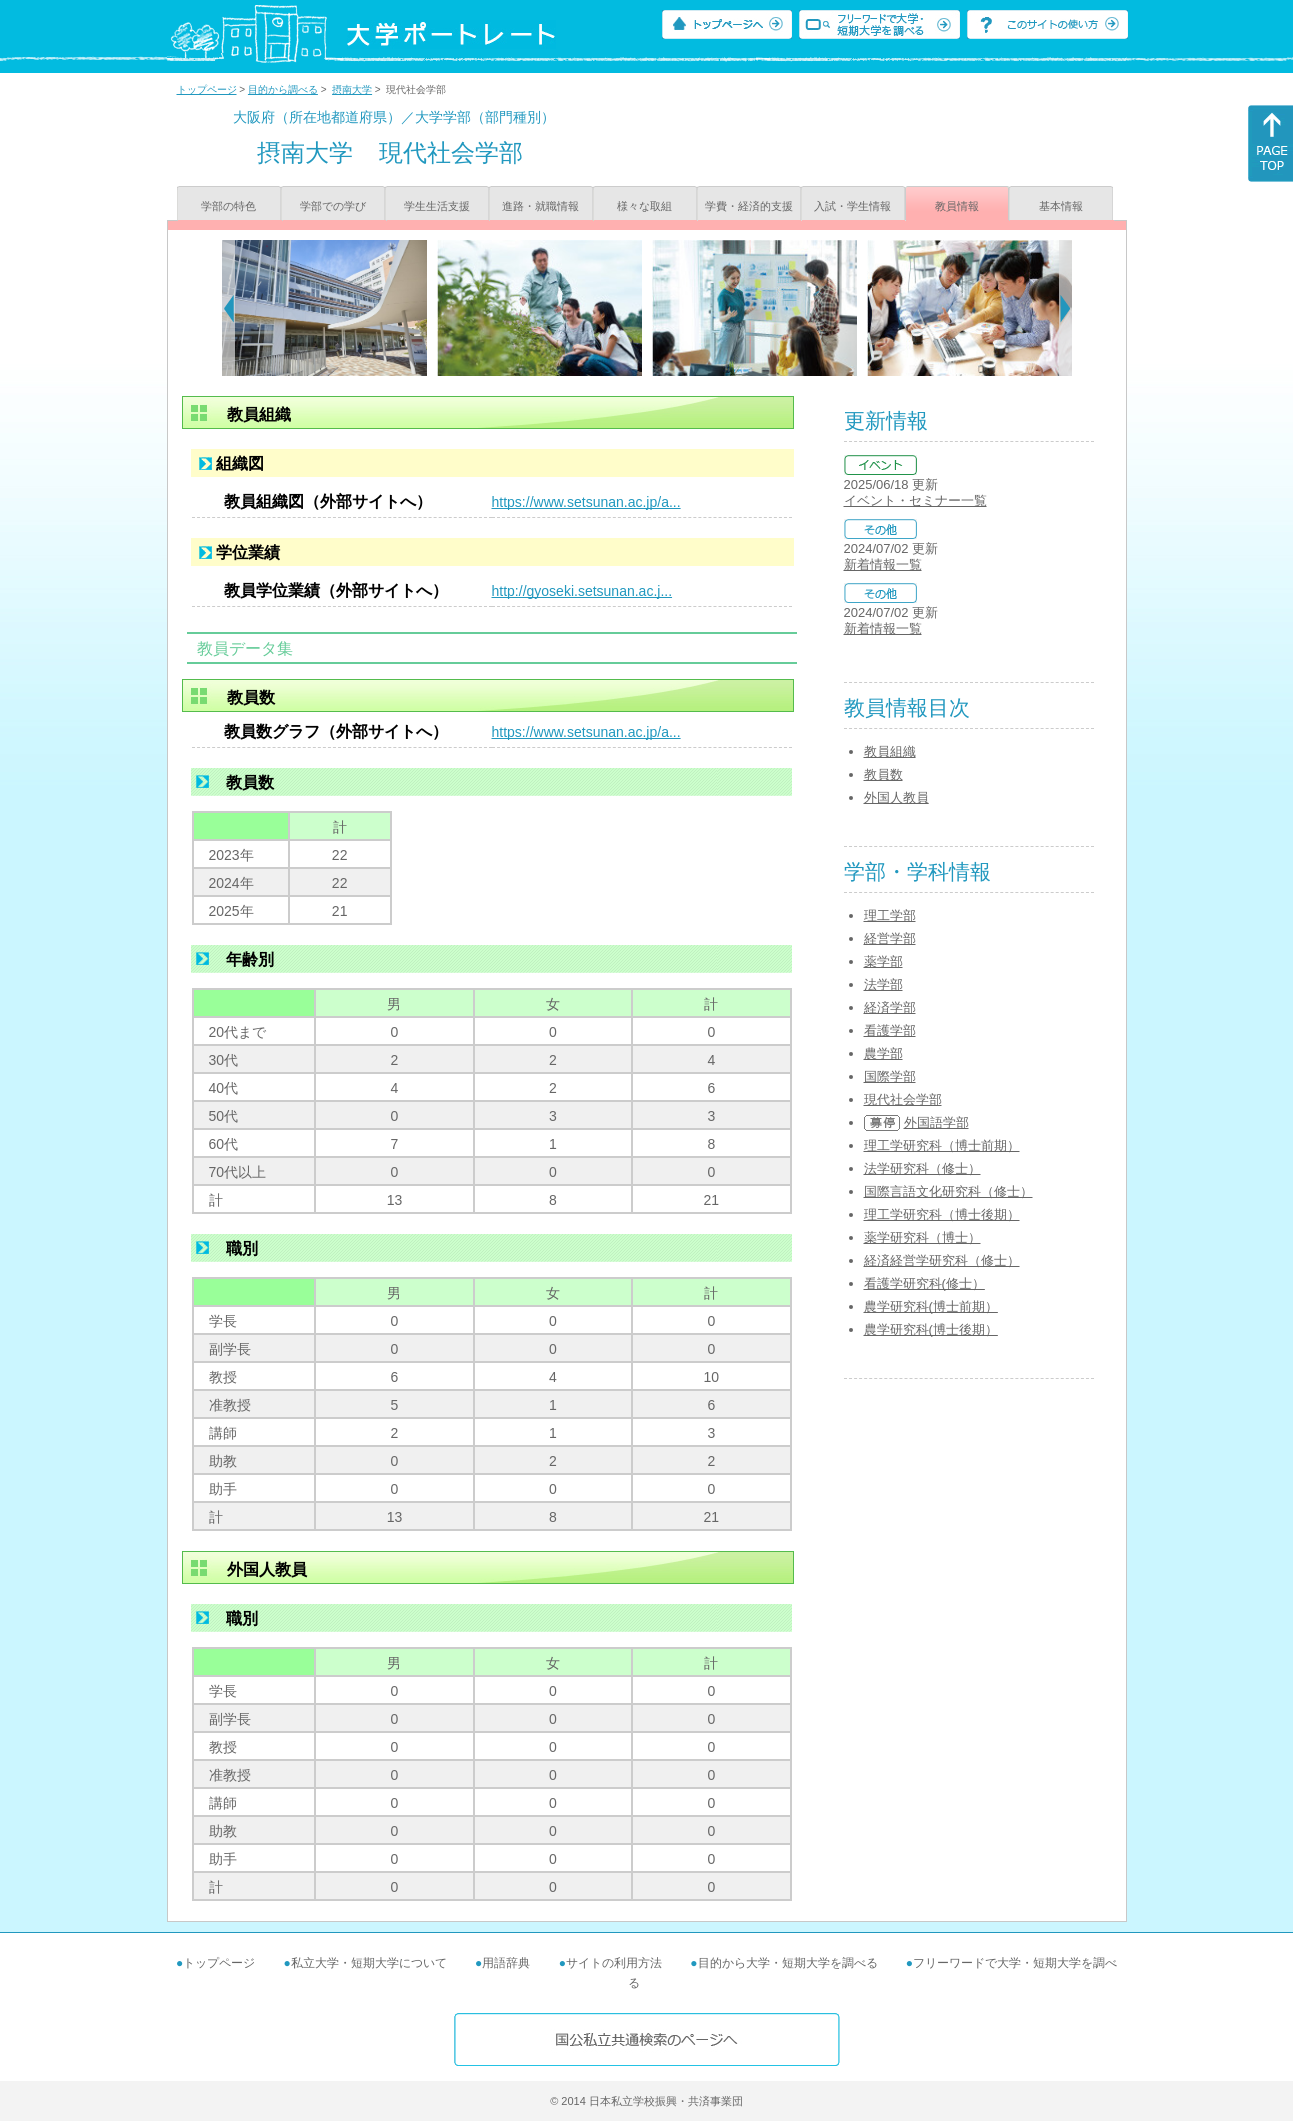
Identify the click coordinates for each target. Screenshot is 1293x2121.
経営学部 (890, 938)
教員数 (883, 774)
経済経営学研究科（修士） (942, 1260)
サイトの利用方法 (614, 1963)
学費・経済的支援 (749, 206)
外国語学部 (936, 1122)
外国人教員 (896, 797)
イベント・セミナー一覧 (915, 500)
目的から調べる (283, 89)
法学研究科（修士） (922, 1168)
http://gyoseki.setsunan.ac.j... (582, 591)
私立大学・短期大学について (369, 1963)
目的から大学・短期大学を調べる (788, 1963)
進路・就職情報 (540, 206)
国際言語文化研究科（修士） (948, 1191)
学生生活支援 (437, 206)
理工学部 (890, 915)
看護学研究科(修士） (924, 1283)
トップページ (207, 89)
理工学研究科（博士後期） (942, 1214)
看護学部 (890, 1030)
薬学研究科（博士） (922, 1237)
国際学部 (890, 1076)
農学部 (883, 1053)
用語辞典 (506, 1963)
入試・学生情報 (852, 206)
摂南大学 (352, 89)
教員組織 (890, 751)
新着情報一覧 (883, 564)
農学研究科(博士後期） (931, 1329)
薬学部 (883, 961)
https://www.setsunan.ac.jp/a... (586, 502)
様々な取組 (644, 206)
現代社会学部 (903, 1099)
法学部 (883, 984)
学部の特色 (228, 206)
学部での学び (333, 206)
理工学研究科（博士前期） (942, 1145)
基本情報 (1061, 206)
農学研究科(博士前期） (931, 1306)
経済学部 (890, 1007)
